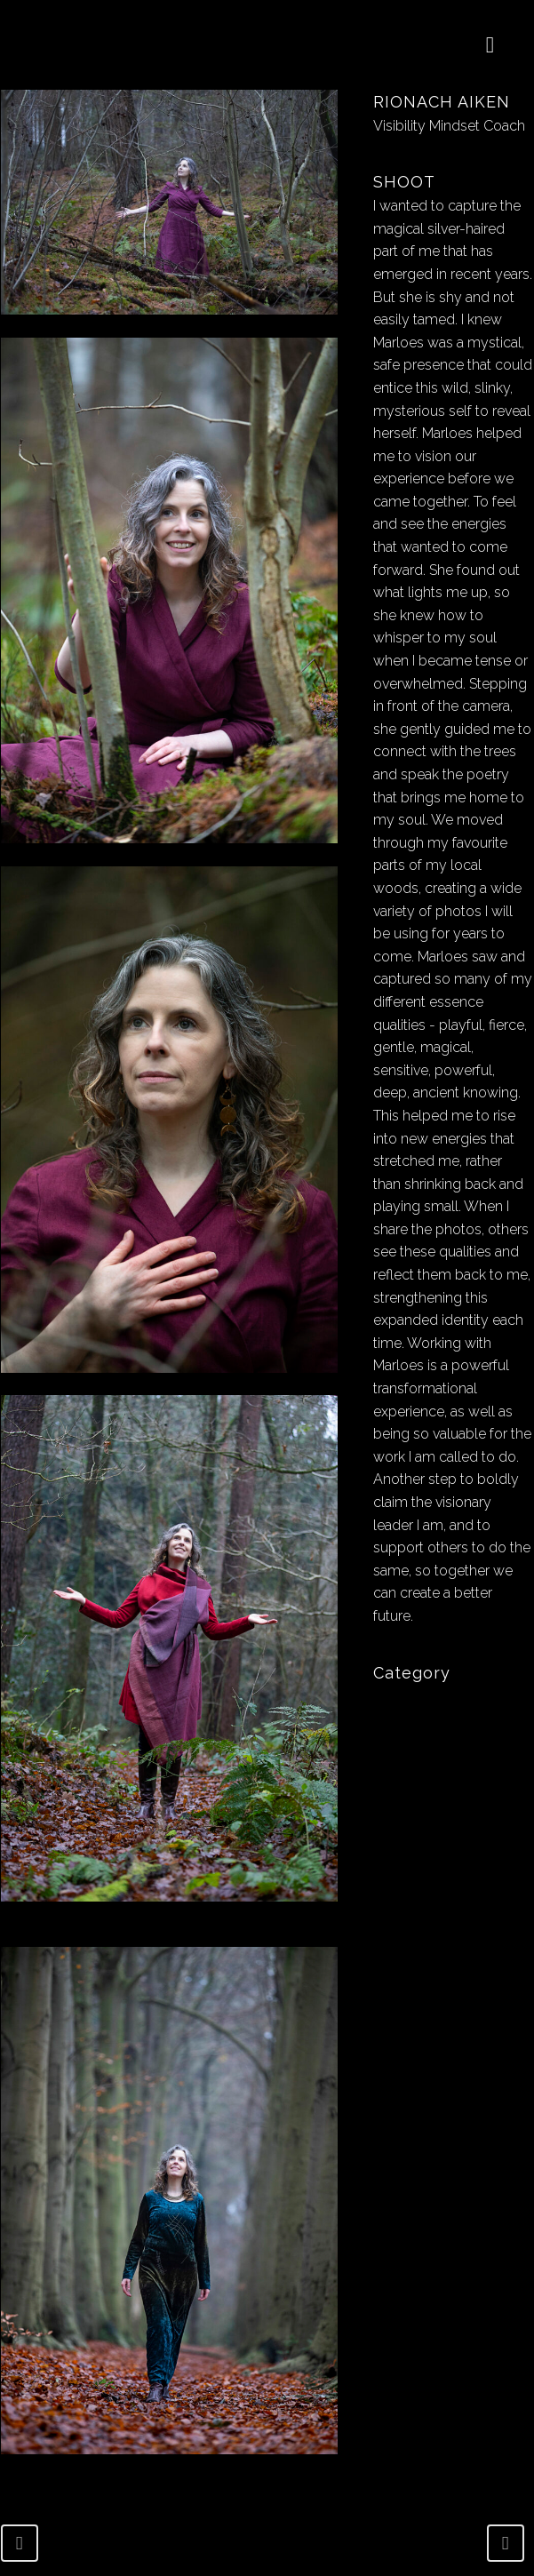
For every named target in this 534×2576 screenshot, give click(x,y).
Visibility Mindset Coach (449, 125)
